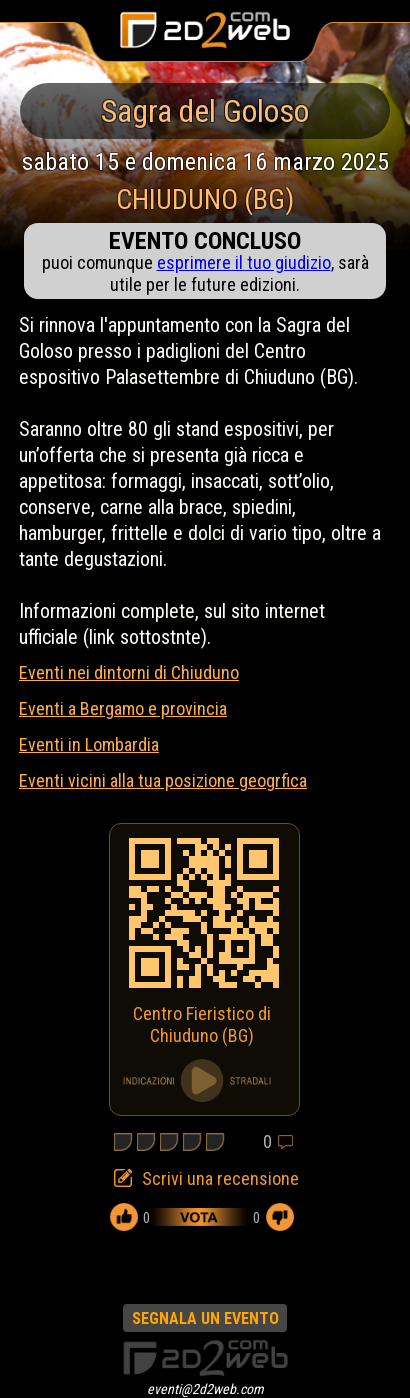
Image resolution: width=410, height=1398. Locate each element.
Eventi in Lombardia (89, 744)
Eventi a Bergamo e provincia (123, 708)
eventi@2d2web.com (205, 1389)
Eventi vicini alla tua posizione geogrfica (163, 780)
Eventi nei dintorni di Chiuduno (129, 672)
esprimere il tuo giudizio (244, 262)
